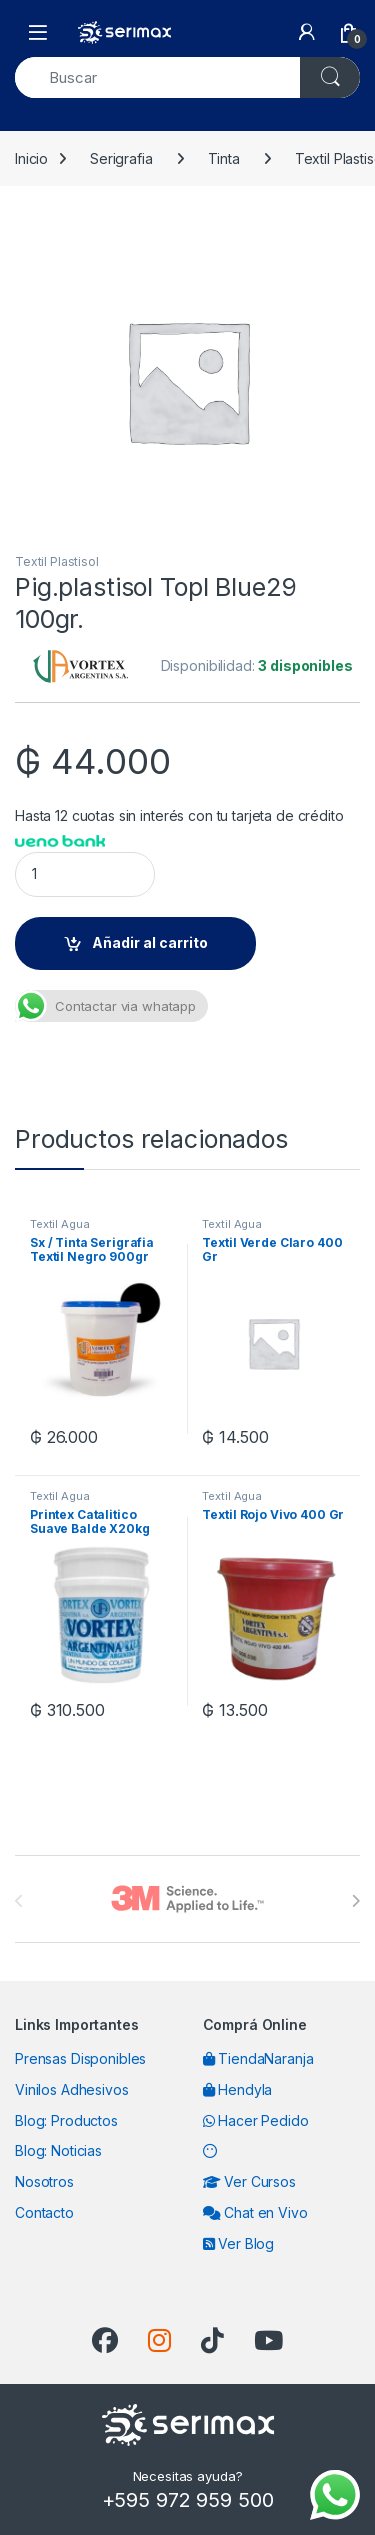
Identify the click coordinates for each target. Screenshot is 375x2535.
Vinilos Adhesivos (72, 2089)
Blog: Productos (66, 2120)
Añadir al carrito (150, 942)
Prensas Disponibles (80, 2058)
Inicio (31, 158)
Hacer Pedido (256, 2120)
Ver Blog (239, 2243)
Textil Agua (59, 1224)
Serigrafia (121, 158)
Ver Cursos (249, 2181)
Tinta (224, 158)
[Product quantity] (85, 874)
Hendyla (238, 2089)
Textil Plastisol (57, 561)
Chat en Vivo (255, 2212)
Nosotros (44, 2181)
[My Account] (307, 32)
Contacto (44, 2212)
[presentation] (355, 1901)
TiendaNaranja (258, 2058)
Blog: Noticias (58, 2150)
